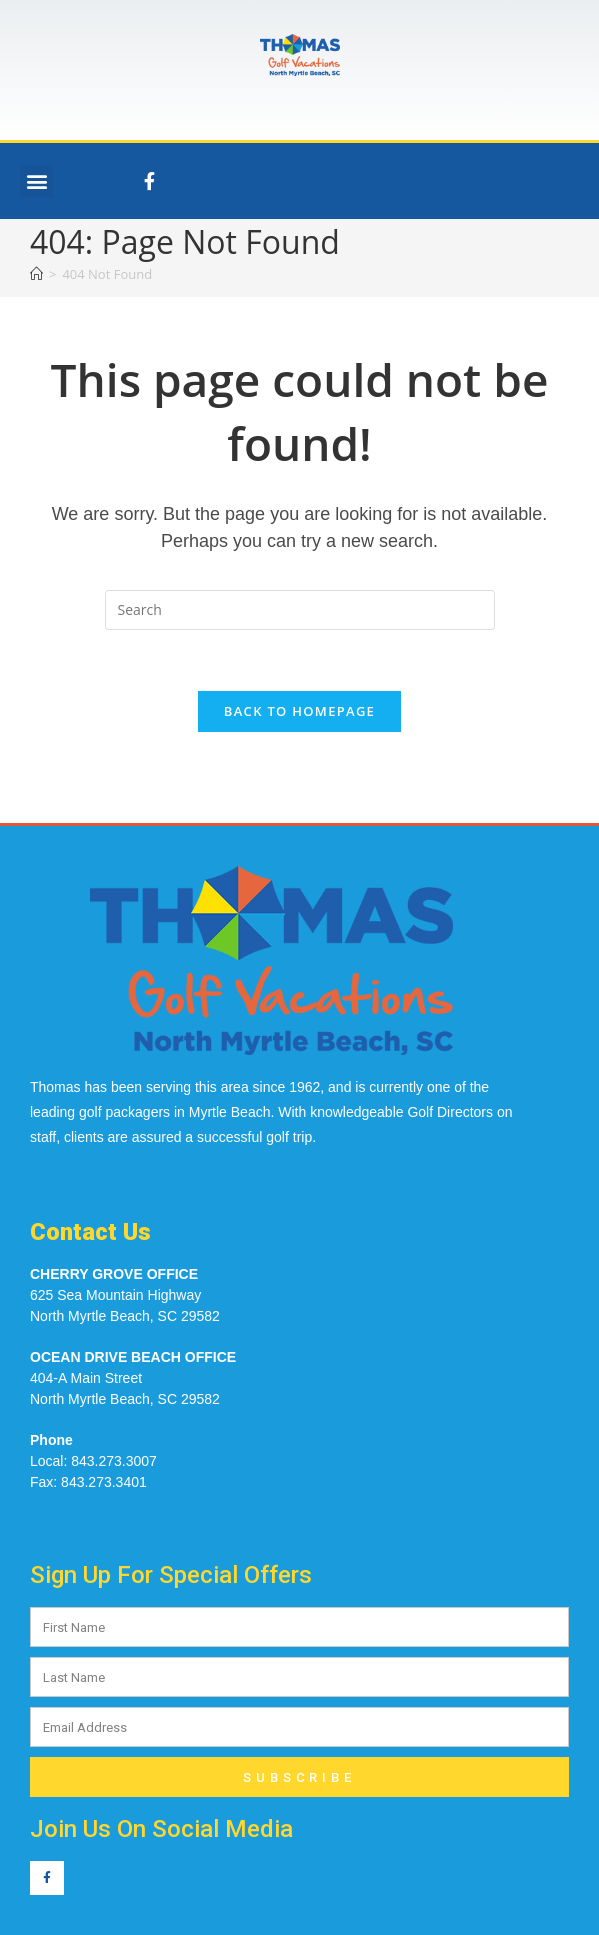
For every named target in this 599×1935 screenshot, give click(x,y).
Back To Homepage (299, 711)
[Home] (36, 274)
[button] (36, 181)
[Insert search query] (300, 610)
